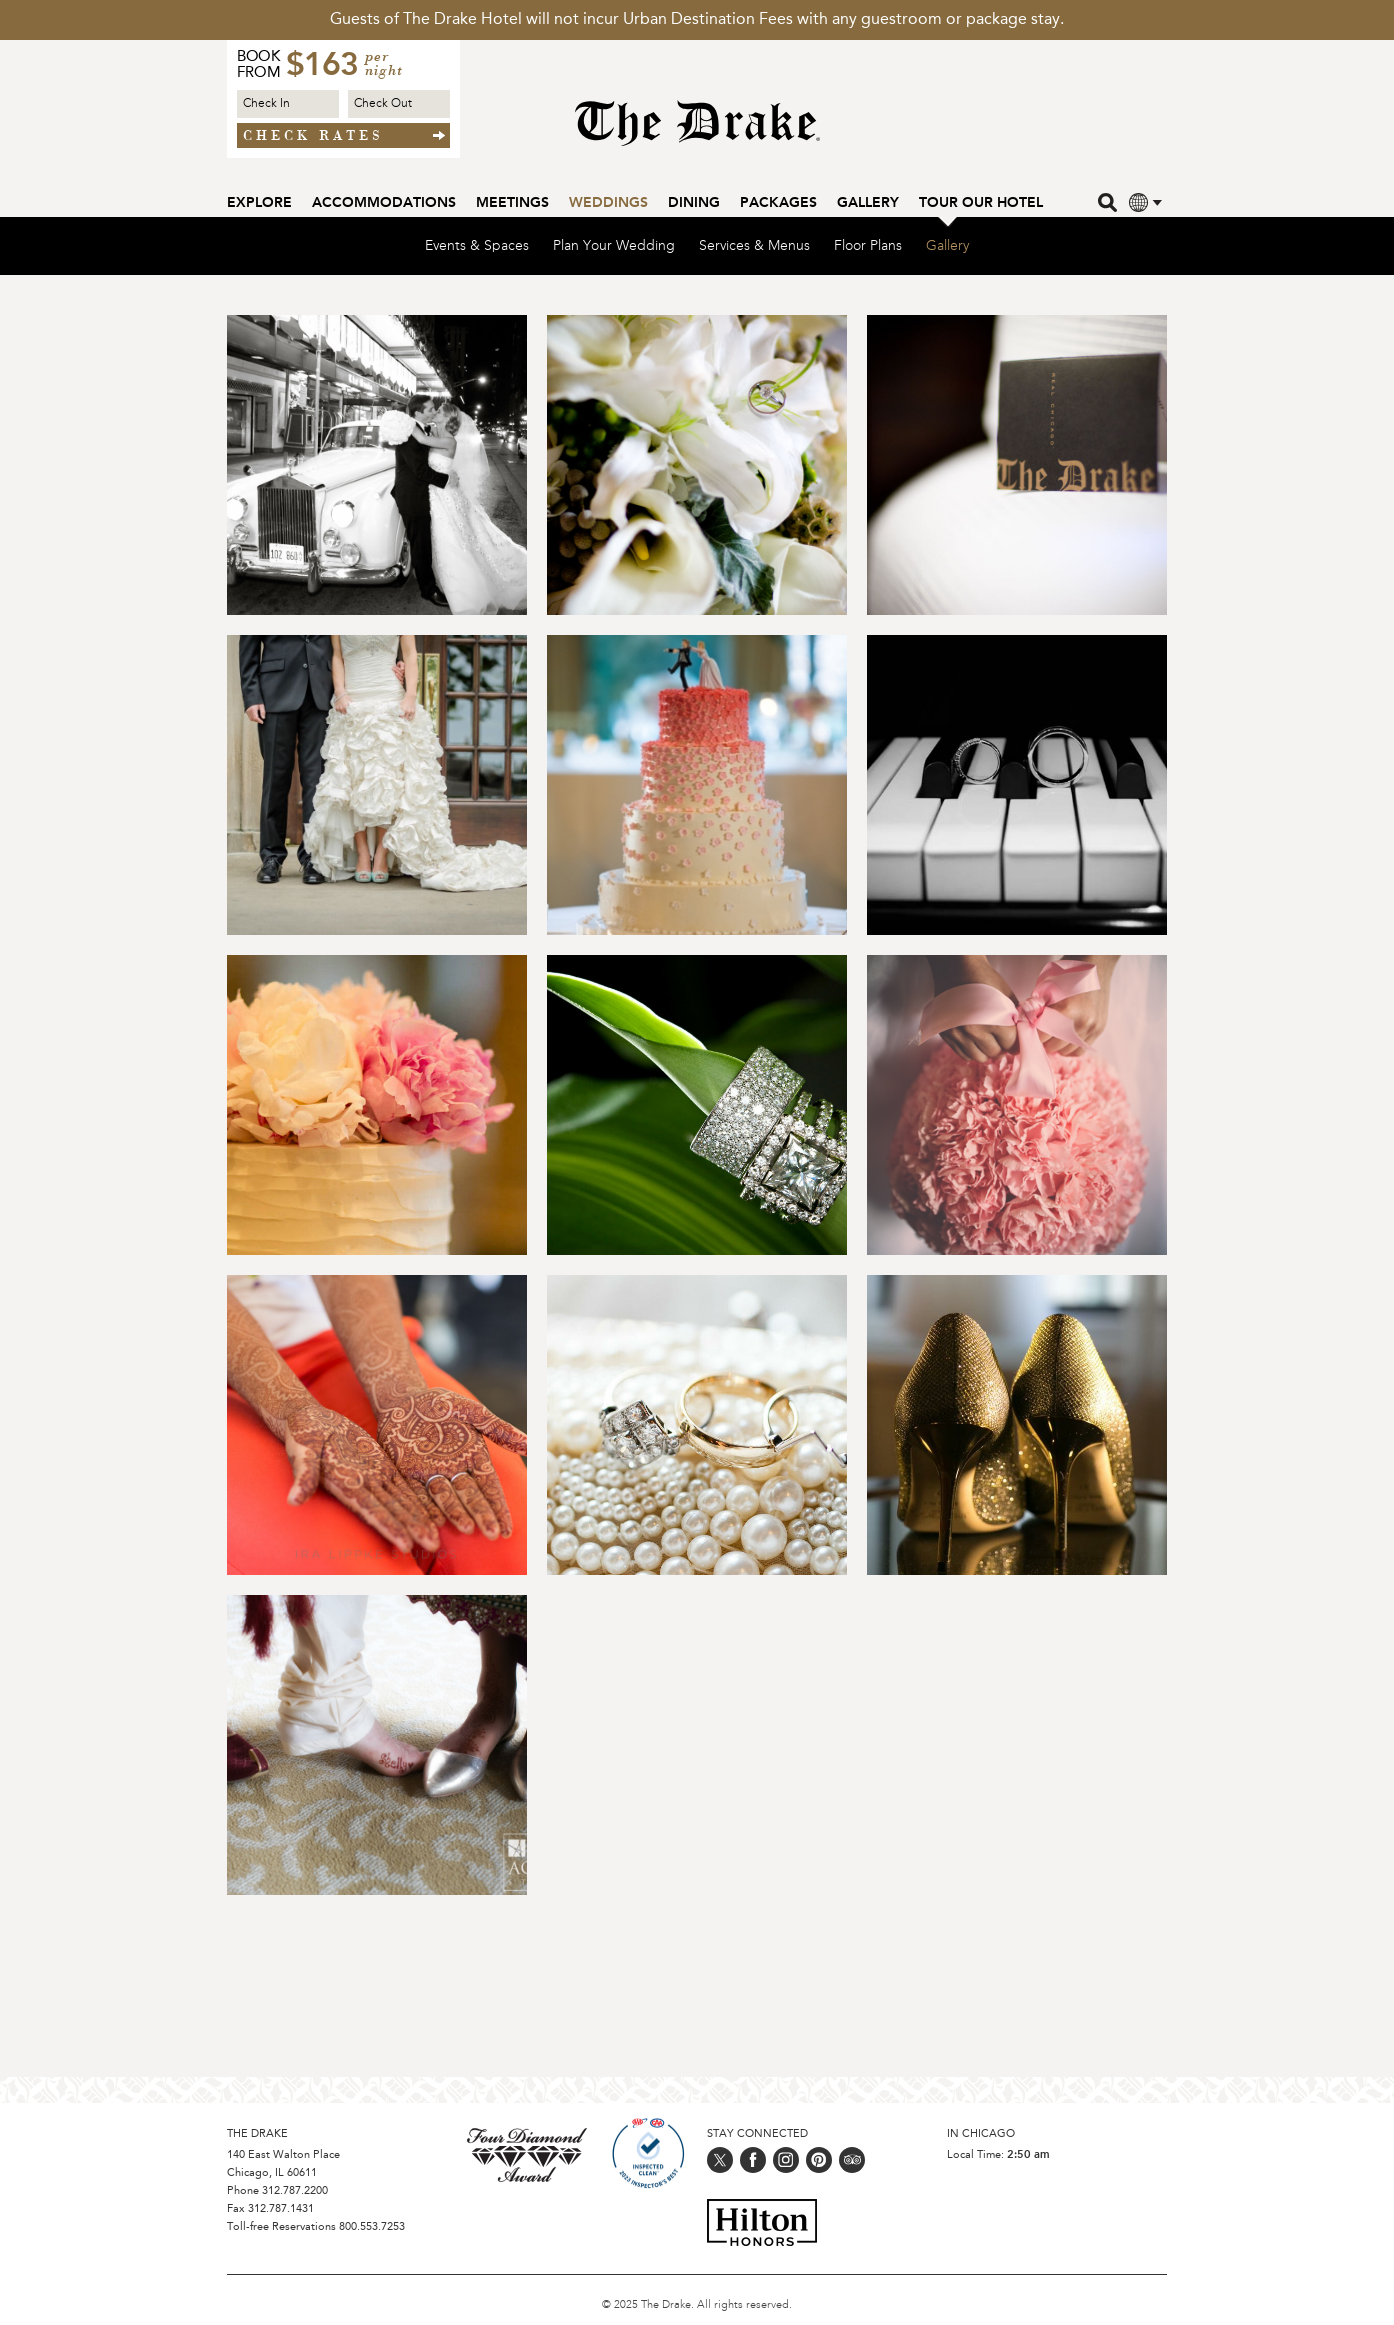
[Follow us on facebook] (753, 2160)
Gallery (868, 203)
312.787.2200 (295, 2191)
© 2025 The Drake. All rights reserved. (697, 2305)
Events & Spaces (477, 253)
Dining (694, 203)
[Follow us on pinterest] (819, 2160)
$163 (322, 67)
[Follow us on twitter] (720, 2160)
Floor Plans (868, 253)
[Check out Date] (399, 104)
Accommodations (384, 203)
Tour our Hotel (981, 203)
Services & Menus (754, 253)
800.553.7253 (372, 2227)
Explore (259, 203)
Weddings (608, 203)
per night (384, 65)
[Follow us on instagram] (786, 2160)
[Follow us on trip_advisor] (852, 2160)
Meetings (512, 203)
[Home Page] (697, 133)
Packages (778, 203)
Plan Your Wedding (614, 253)
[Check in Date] (288, 104)
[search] (1109, 201)
